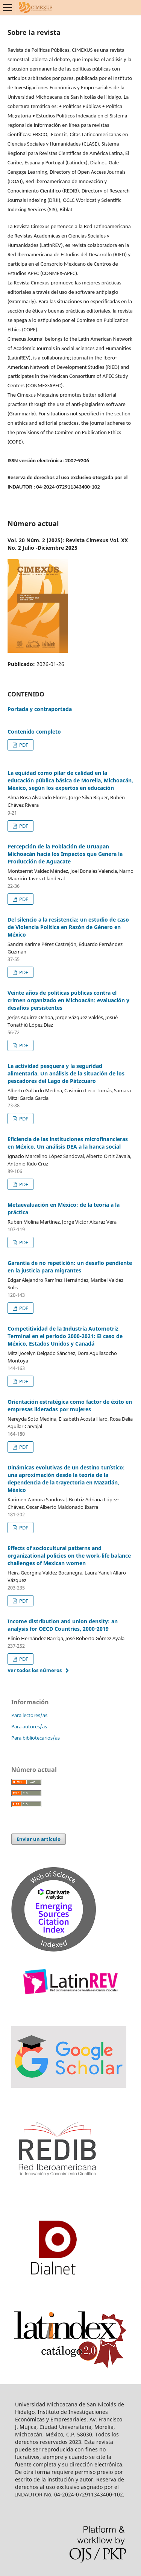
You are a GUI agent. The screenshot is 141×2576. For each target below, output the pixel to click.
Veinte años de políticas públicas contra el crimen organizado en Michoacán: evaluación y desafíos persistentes (68, 1000)
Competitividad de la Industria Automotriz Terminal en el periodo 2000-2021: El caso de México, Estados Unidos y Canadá (65, 1336)
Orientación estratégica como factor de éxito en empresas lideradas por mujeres (70, 1405)
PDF (23, 744)
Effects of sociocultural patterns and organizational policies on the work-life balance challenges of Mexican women (69, 1555)
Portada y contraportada (40, 709)
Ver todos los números (35, 1670)
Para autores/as (29, 1726)
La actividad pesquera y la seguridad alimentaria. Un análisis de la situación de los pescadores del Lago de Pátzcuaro (66, 1073)
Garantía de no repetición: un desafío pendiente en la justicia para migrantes (70, 1266)
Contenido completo (34, 731)
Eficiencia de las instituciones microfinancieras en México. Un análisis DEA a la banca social (68, 1142)
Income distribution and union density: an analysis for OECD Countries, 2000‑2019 (63, 1625)
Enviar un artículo (39, 1839)
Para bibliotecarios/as (35, 1737)
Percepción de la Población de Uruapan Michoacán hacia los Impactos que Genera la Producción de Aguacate (65, 854)
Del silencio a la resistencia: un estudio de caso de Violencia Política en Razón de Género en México (68, 927)
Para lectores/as (29, 1715)
